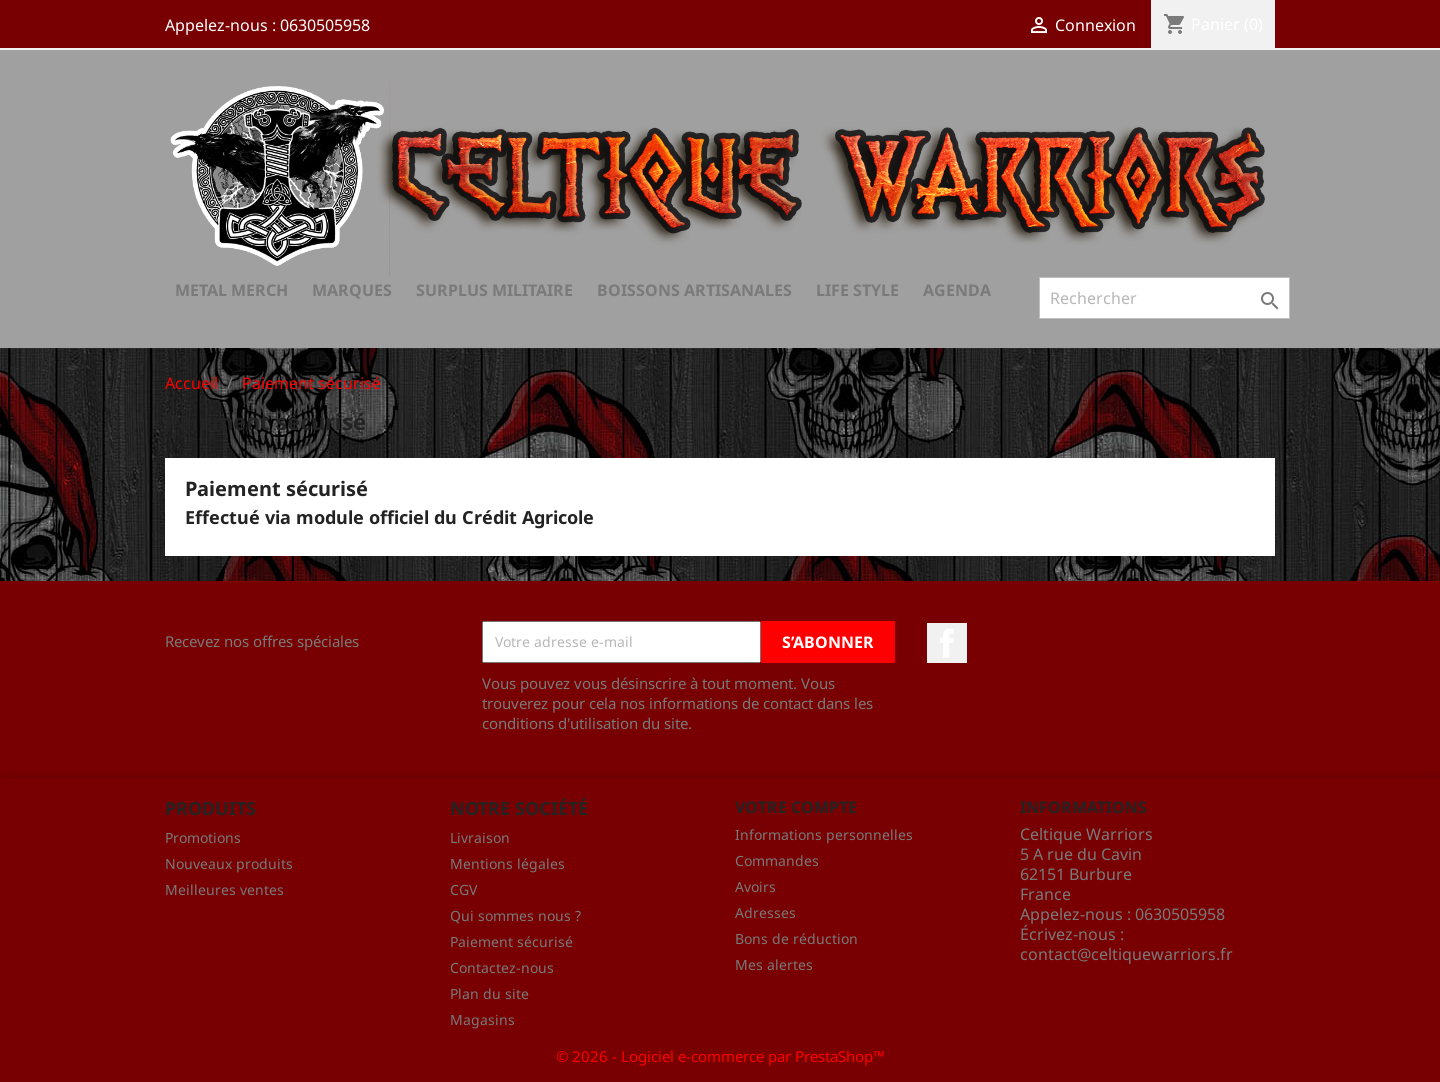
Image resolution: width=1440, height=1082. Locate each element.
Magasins (482, 1019)
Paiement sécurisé (511, 941)
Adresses (765, 912)
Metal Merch (231, 290)
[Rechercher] (1164, 298)
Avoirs (755, 886)
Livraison (480, 837)
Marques (352, 290)
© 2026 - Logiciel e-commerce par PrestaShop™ (720, 1056)
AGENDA (957, 290)
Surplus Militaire (494, 290)
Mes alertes (774, 964)
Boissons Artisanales (694, 290)
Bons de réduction (796, 938)
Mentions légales (507, 863)
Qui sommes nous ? (515, 915)
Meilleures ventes (224, 889)
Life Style (857, 290)
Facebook (947, 643)
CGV (463, 889)
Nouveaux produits (229, 863)
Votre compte (796, 807)
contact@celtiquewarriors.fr (1126, 954)
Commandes (777, 860)
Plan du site (489, 993)
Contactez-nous (502, 967)
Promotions (203, 837)
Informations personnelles (824, 834)
